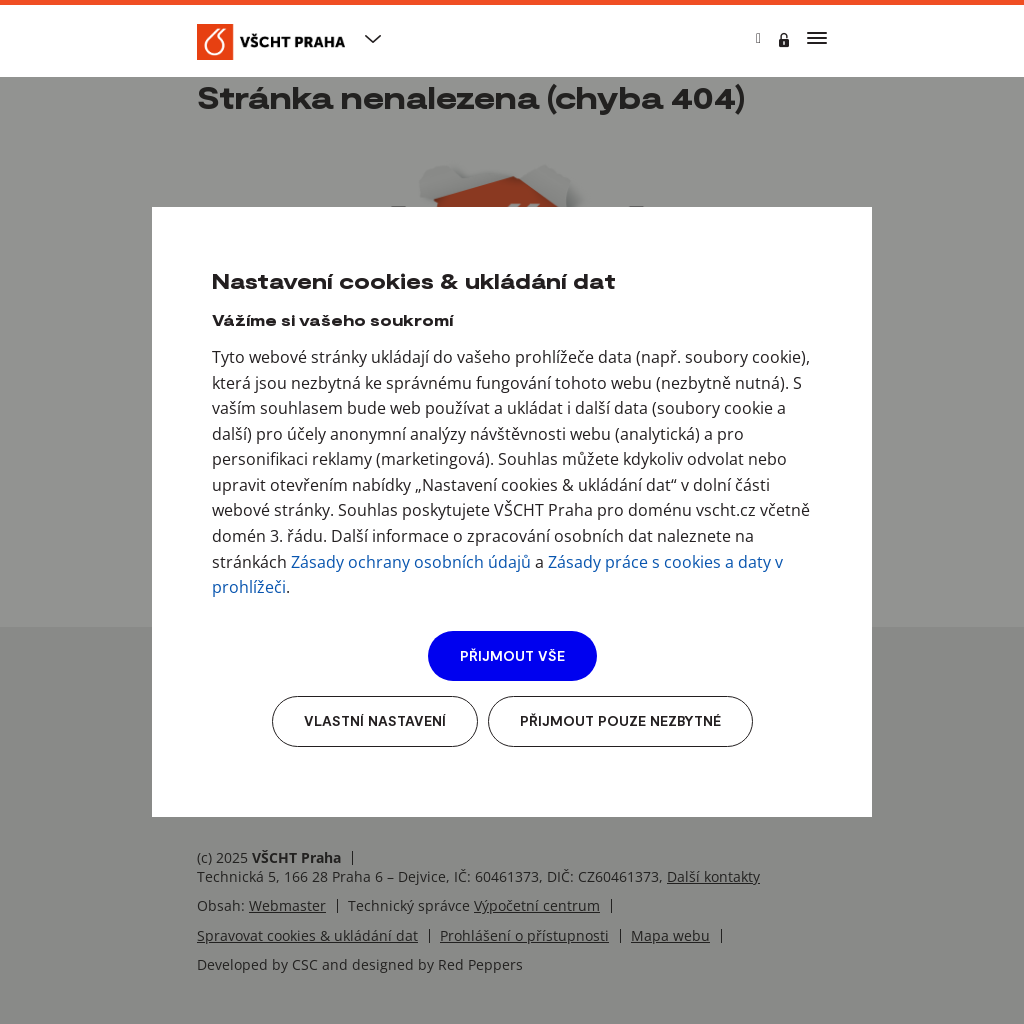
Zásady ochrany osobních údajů (411, 562)
